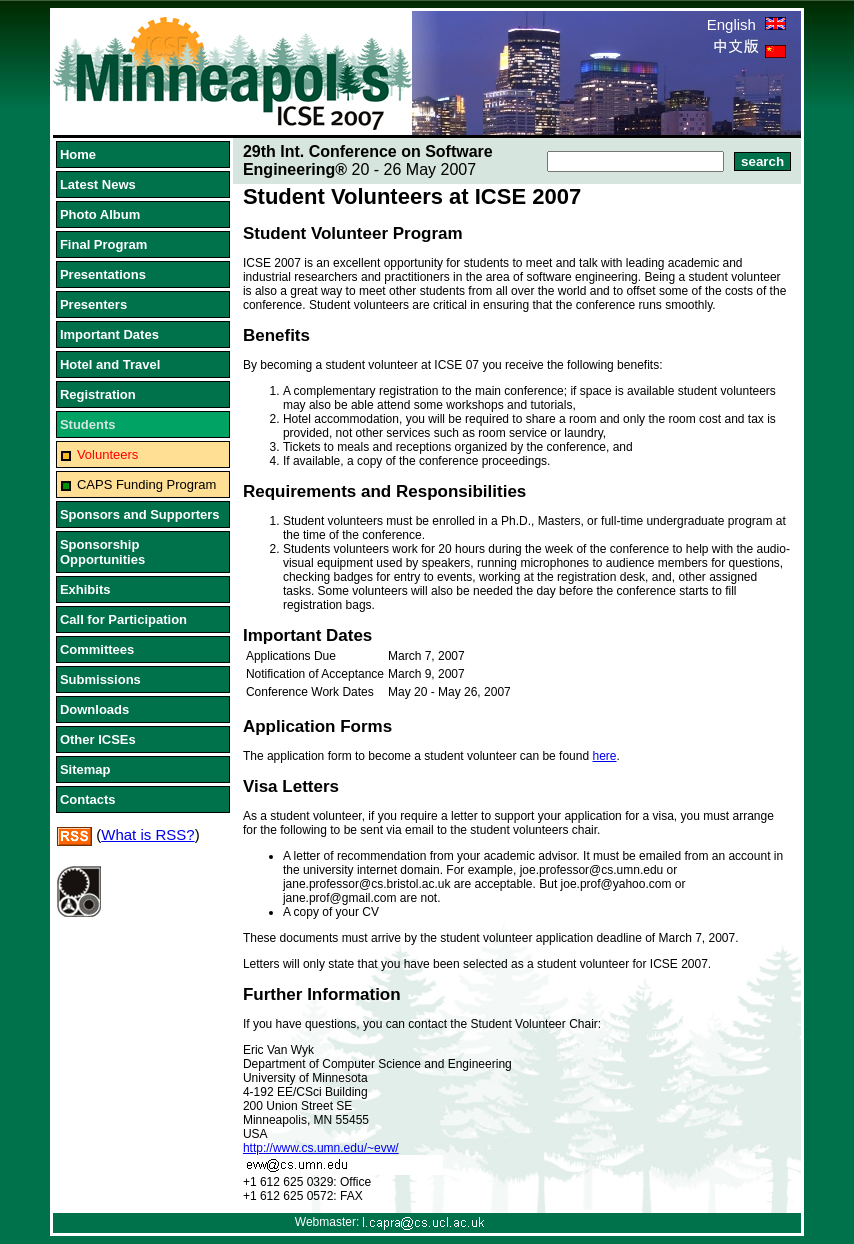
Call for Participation (123, 619)
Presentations (103, 274)
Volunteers (107, 454)
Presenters (93, 304)
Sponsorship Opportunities (102, 552)
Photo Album (100, 214)
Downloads (94, 709)
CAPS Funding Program (146, 484)
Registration (98, 394)
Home (78, 154)
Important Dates (109, 334)
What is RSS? (147, 834)
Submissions (100, 679)
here (604, 756)
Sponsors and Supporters (140, 514)
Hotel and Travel (110, 364)
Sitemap (85, 769)
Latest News (98, 184)
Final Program (103, 244)
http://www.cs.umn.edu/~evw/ (321, 1148)
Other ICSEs (98, 739)
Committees (97, 649)
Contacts (88, 799)
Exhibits (85, 589)
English (746, 24)
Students (88, 424)
